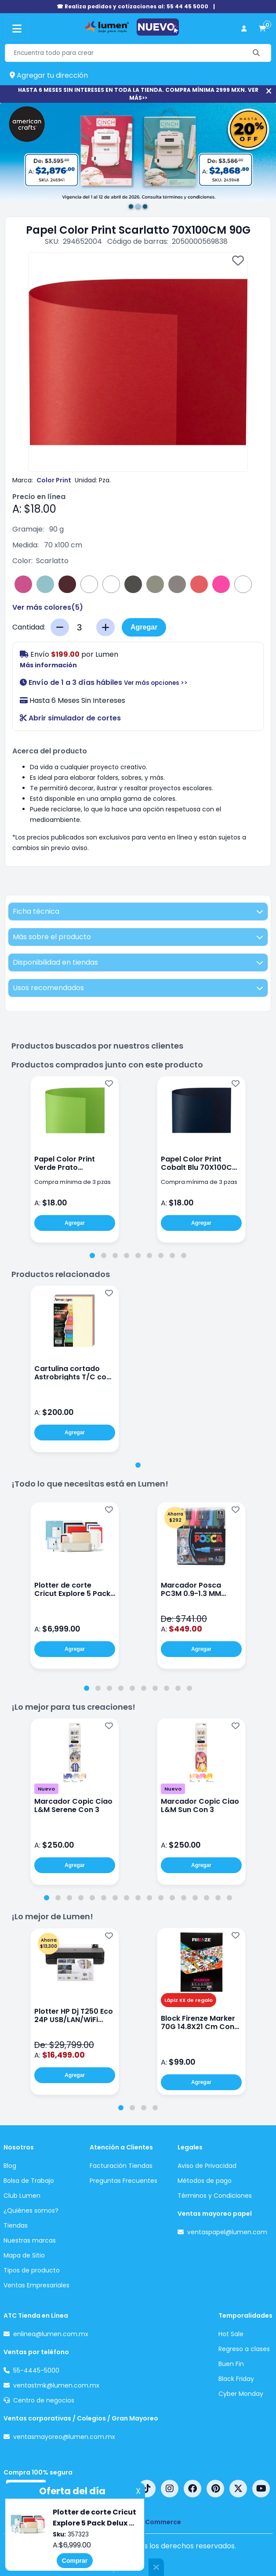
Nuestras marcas (30, 2240)
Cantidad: (28, 627)
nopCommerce (156, 2522)
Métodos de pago (205, 2180)
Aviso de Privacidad (207, 2165)
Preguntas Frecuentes (123, 2180)
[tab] (92, 1255)
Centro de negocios (43, 2400)
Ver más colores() (47, 607)
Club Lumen (22, 2195)
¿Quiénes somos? (31, 2210)
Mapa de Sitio (24, 2255)
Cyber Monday (240, 2393)
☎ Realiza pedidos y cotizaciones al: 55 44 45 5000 (132, 6)
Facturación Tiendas (121, 2165)
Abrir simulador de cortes (70, 718)
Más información (48, 665)
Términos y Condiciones (215, 2195)
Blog (10, 2165)
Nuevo (46, 1788)
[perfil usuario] (244, 29)
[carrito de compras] (262, 29)
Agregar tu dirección (49, 75)
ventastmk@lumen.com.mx (56, 2385)
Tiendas (16, 2225)
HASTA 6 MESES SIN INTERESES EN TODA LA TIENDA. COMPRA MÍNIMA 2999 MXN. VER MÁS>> (138, 93)
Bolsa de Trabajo (29, 2180)
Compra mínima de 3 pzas (72, 1182)
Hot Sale (230, 2334)
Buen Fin (231, 2363)
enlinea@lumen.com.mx (50, 2334)
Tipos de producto (32, 2270)
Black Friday (236, 2378)
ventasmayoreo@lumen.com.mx (64, 2436)
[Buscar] (256, 53)
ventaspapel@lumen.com (227, 2232)
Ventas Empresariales (36, 2285)
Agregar (144, 627)
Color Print (53, 480)
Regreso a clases (244, 2348)
